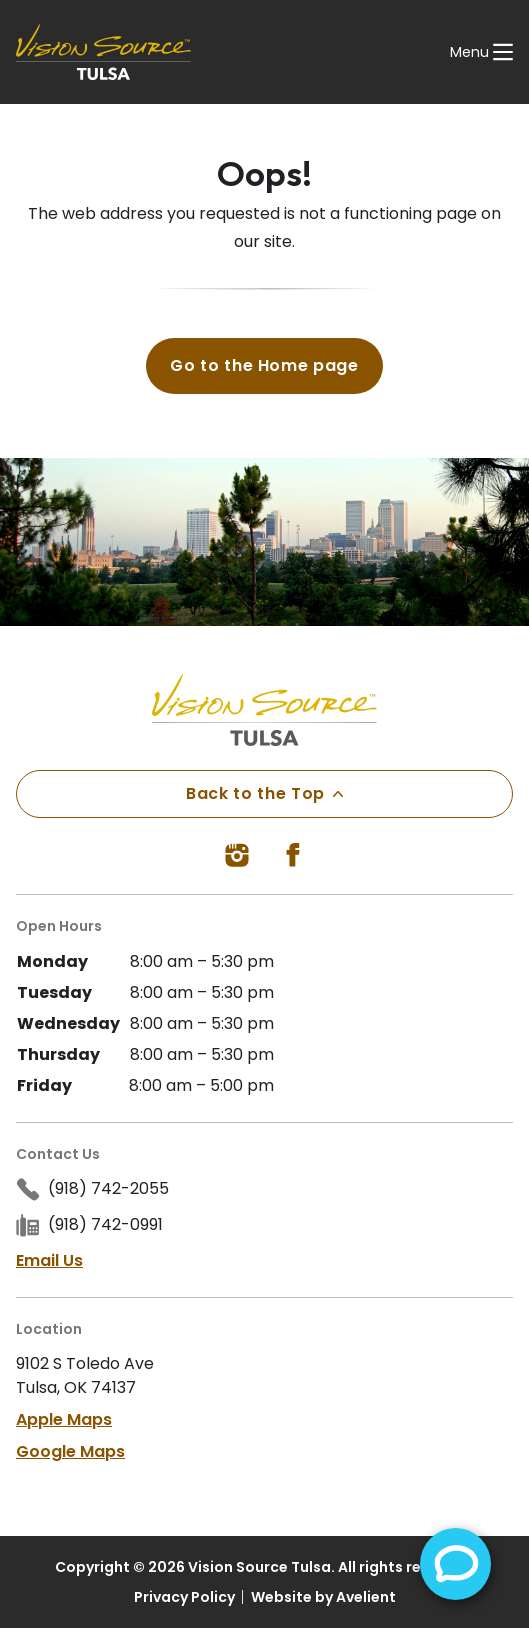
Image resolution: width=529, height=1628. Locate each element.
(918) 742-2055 (108, 1188)
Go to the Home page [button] (264, 365)
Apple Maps (64, 1419)
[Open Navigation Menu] (481, 52)
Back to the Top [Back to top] (264, 793)
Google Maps (70, 1451)
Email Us (49, 1260)
